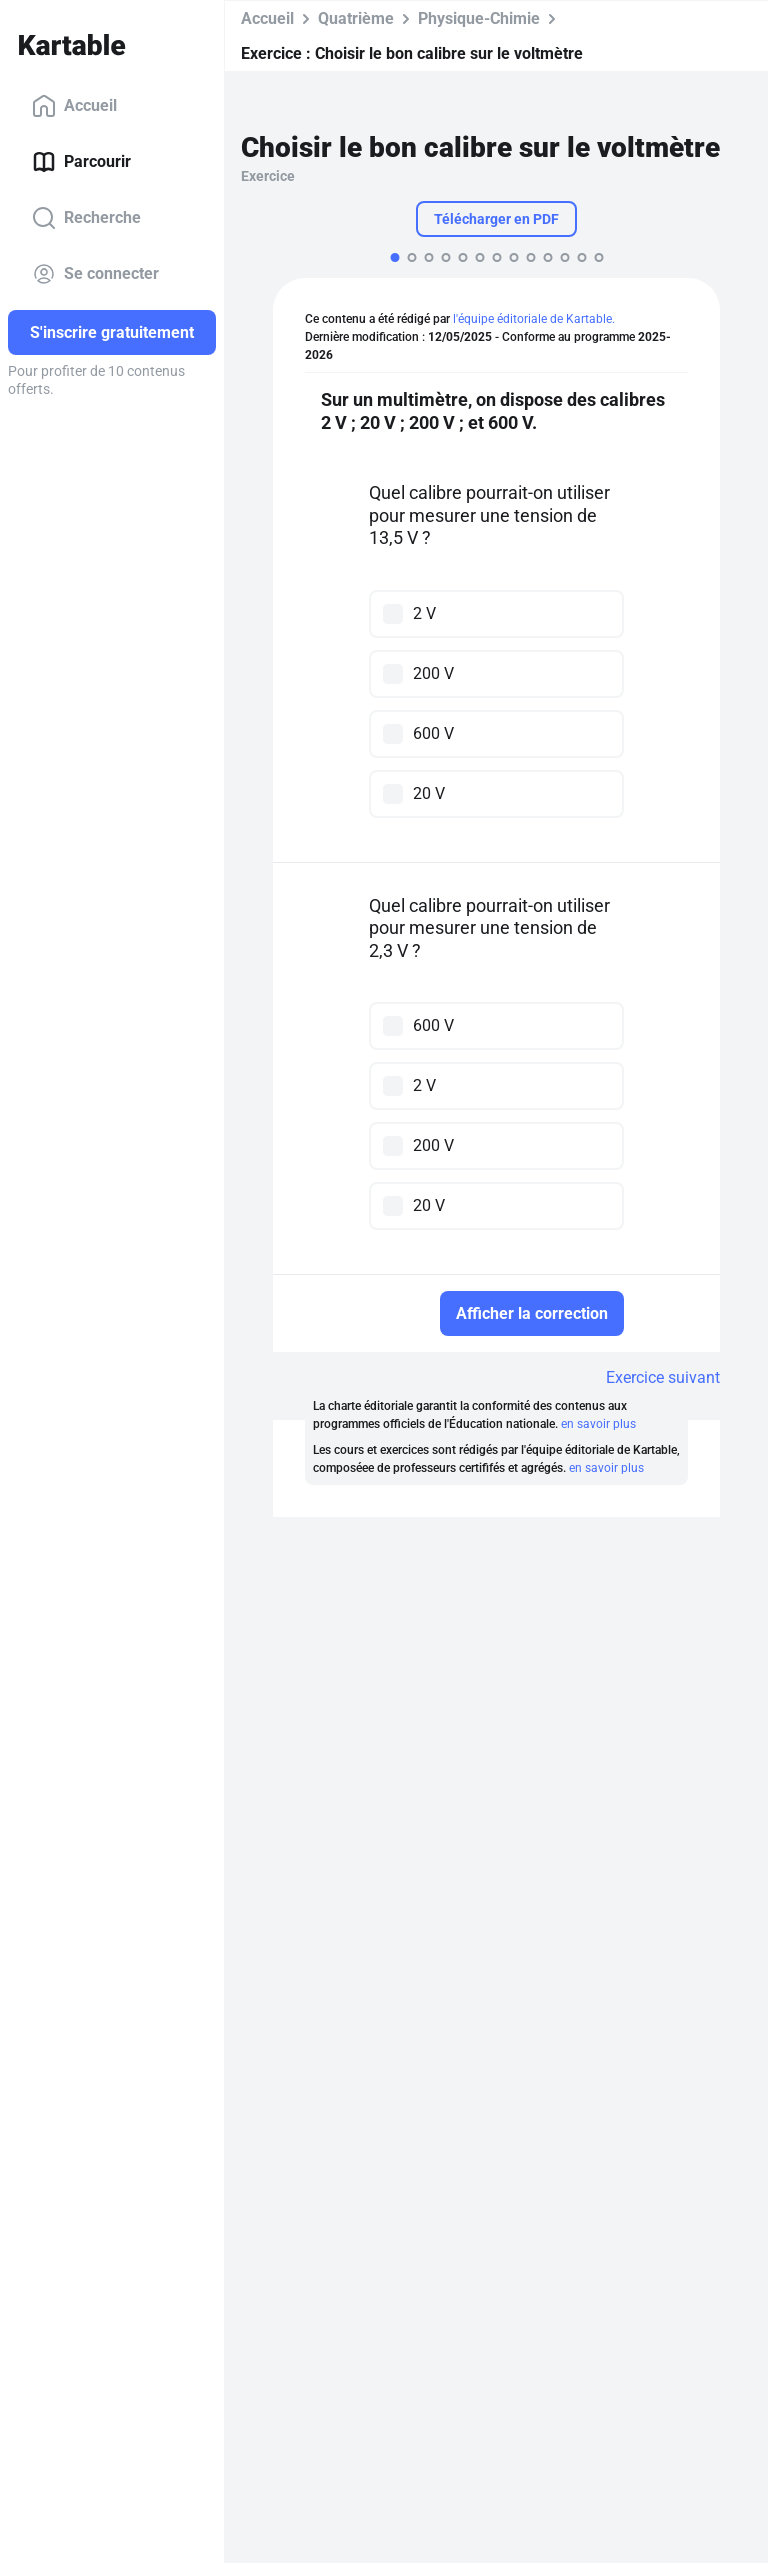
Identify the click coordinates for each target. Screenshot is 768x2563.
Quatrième (356, 18)
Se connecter (95, 274)
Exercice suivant (663, 1377)
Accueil (74, 106)
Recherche (86, 218)
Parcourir (81, 162)
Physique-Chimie (479, 18)
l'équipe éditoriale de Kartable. (534, 319)
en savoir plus (598, 1424)
